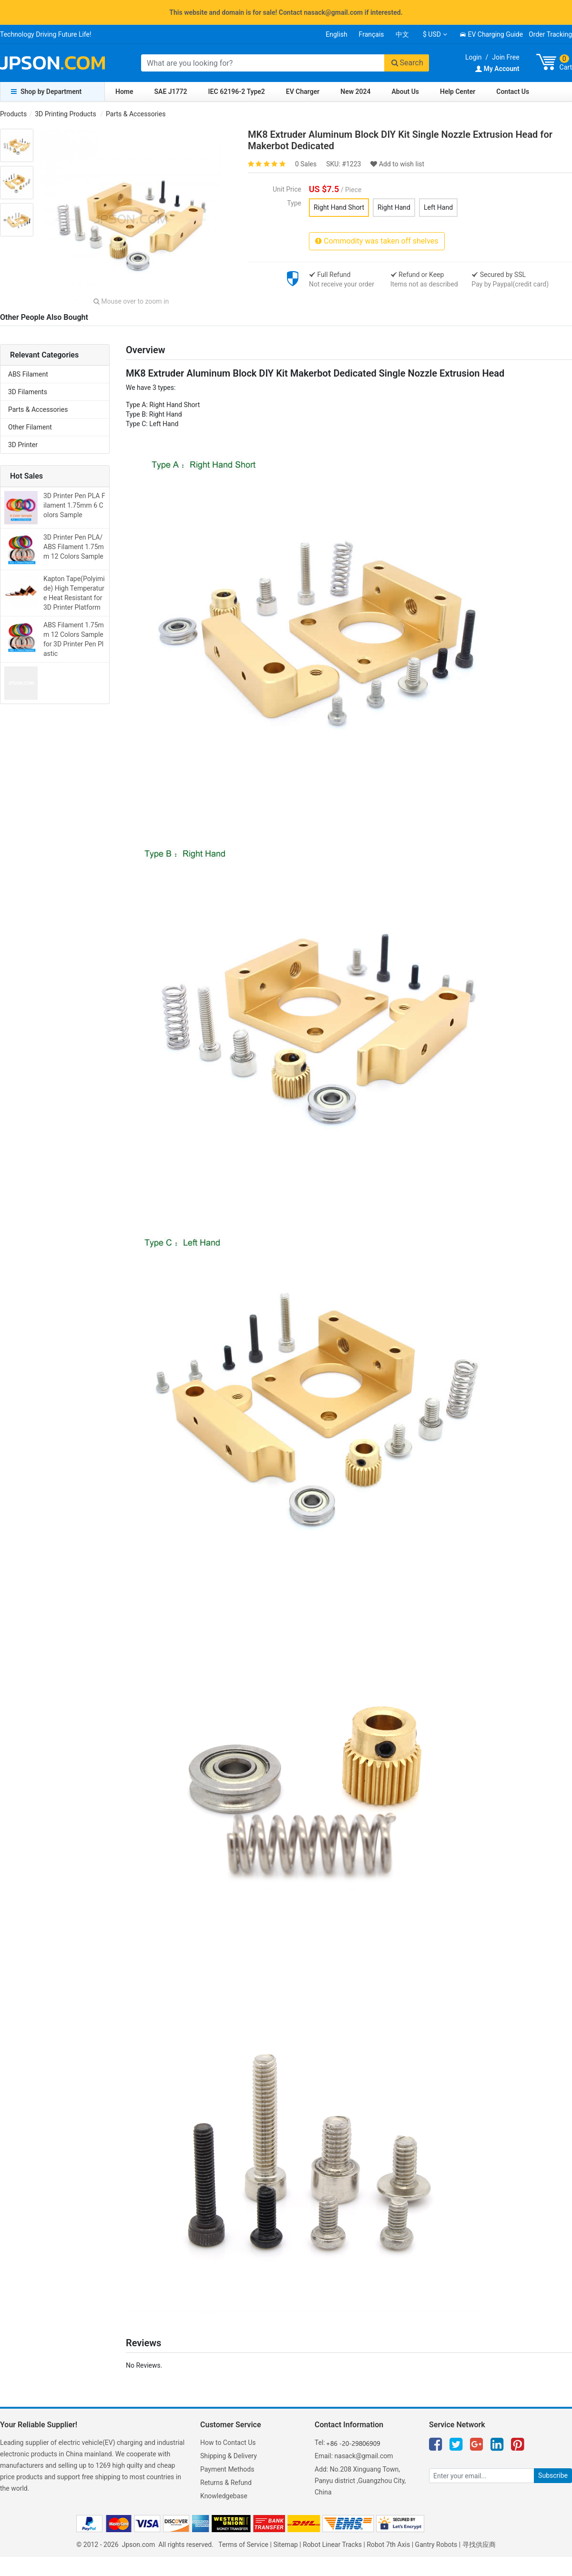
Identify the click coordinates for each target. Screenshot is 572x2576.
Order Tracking (550, 34)
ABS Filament (28, 374)
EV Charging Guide (491, 34)
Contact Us (512, 91)
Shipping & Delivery (228, 2456)
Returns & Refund (226, 2482)
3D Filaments (27, 392)
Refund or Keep (417, 274)
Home (124, 91)
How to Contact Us (228, 2442)
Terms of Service (243, 2544)
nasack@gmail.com (364, 2456)
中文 (402, 34)
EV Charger (302, 91)
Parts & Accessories (135, 114)
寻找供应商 (479, 2544)
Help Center (457, 91)
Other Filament (30, 427)
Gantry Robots (436, 2544)
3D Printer (23, 445)
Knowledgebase (223, 2496)
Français (371, 34)
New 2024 (355, 91)
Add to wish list (397, 164)
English (336, 34)
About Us (405, 91)
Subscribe (553, 2475)
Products (13, 114)
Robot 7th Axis (388, 2544)
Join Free (505, 57)
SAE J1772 (170, 91)
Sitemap (285, 2544)
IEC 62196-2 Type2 (236, 91)
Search (406, 62)
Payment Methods (227, 2469)
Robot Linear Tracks (332, 2544)
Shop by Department (46, 91)
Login (473, 57)
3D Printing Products (65, 114)
